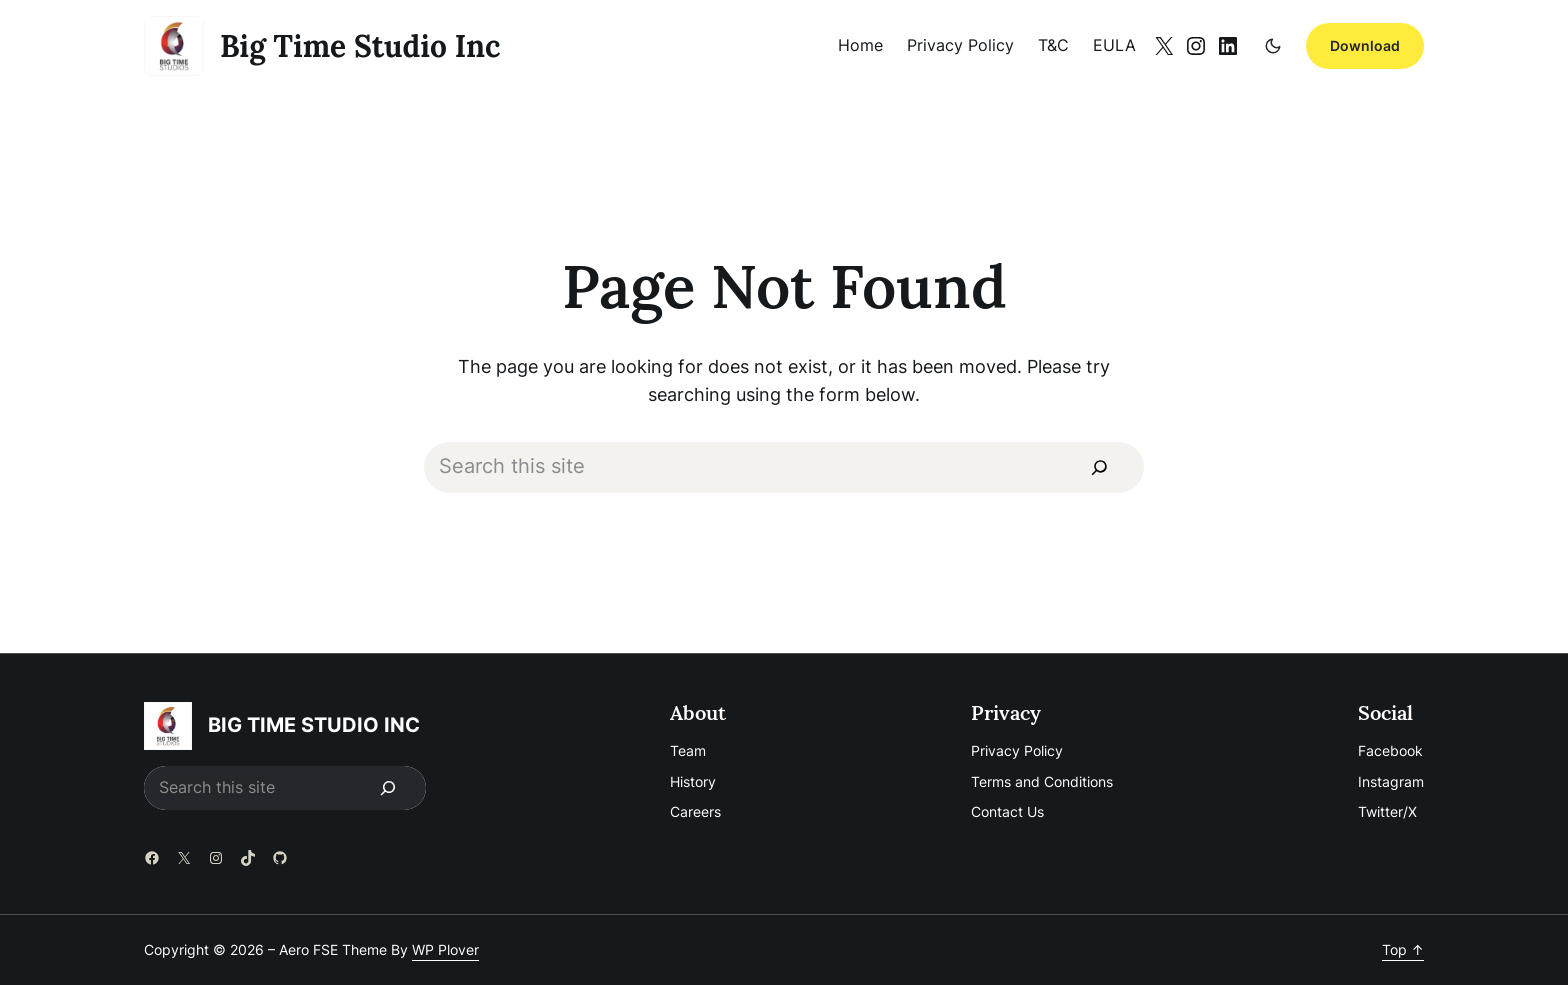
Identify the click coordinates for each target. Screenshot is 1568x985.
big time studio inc (360, 46)
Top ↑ (1403, 949)
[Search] (1099, 467)
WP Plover (445, 949)
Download (1365, 45)
